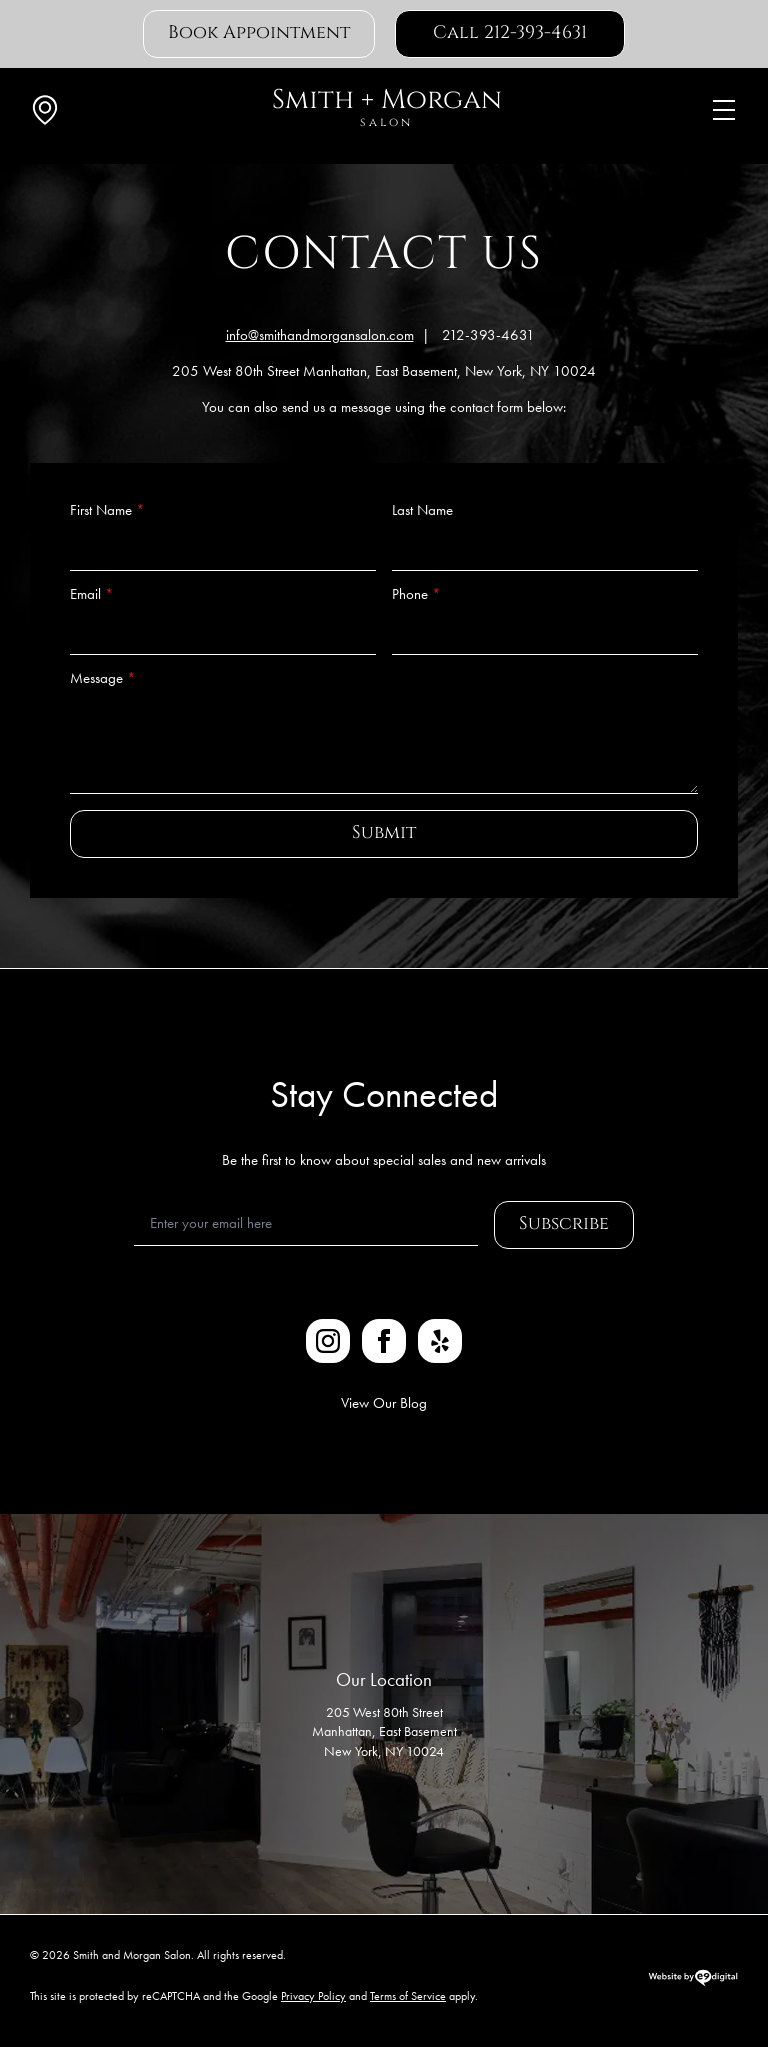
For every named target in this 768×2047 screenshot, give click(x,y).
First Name (107, 510)
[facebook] (384, 1341)
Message (103, 678)
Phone (416, 594)
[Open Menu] (724, 110)
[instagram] (328, 1341)
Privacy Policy (313, 1996)
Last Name (422, 510)
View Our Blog (384, 1403)
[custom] (440, 1341)
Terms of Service (408, 1996)
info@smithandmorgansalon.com (320, 335)
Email (92, 594)
